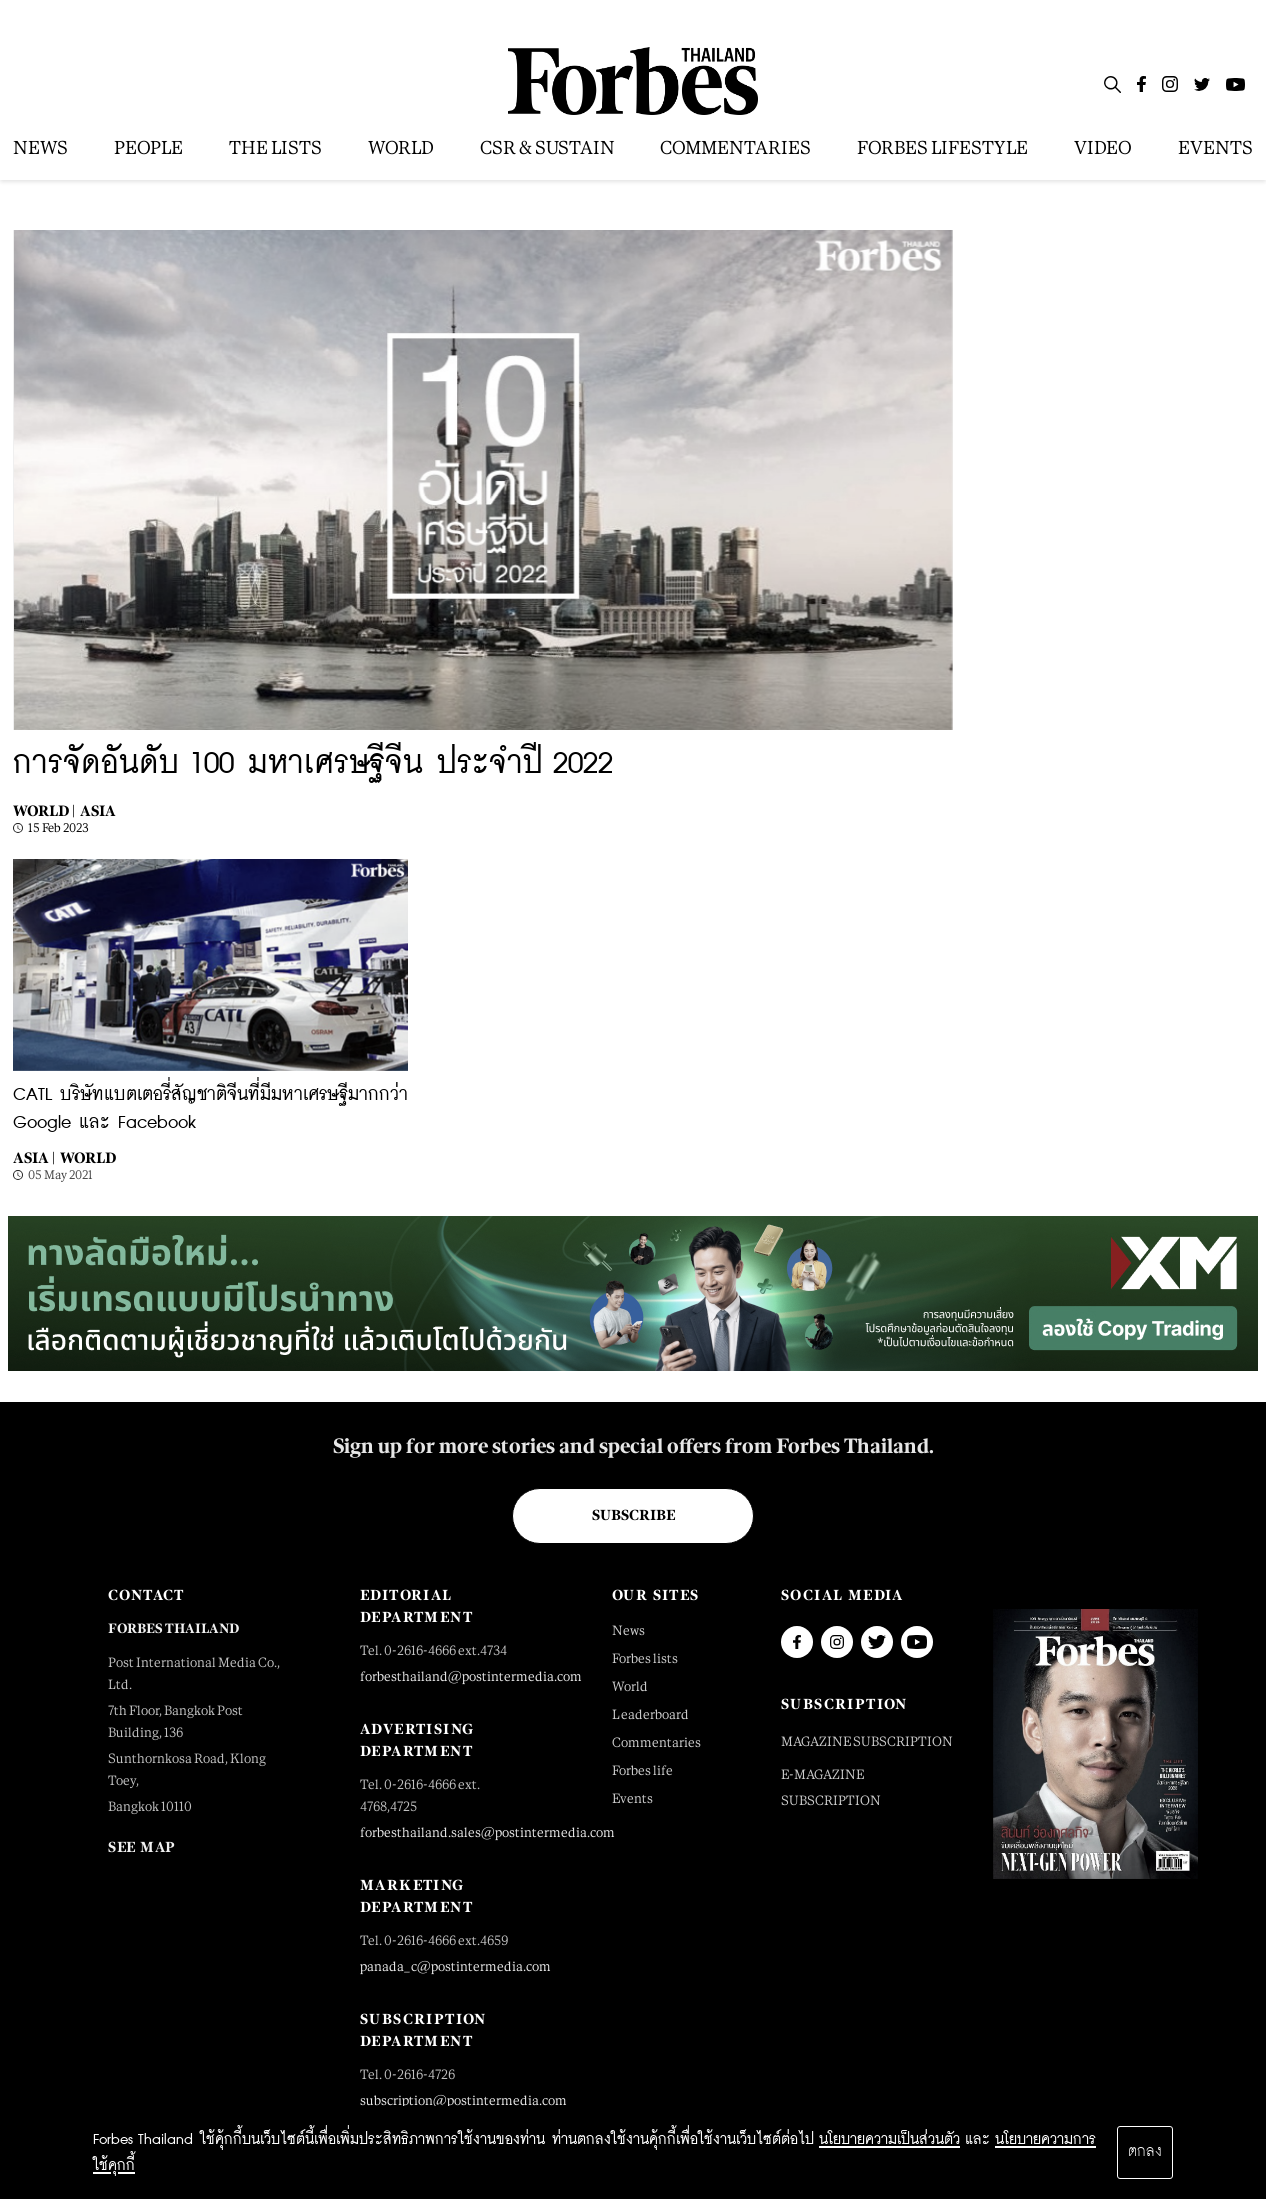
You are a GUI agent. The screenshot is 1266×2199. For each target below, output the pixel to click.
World (88, 1157)
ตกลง (1145, 2152)
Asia (98, 810)
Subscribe (633, 1515)
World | (44, 810)
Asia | (34, 1157)
